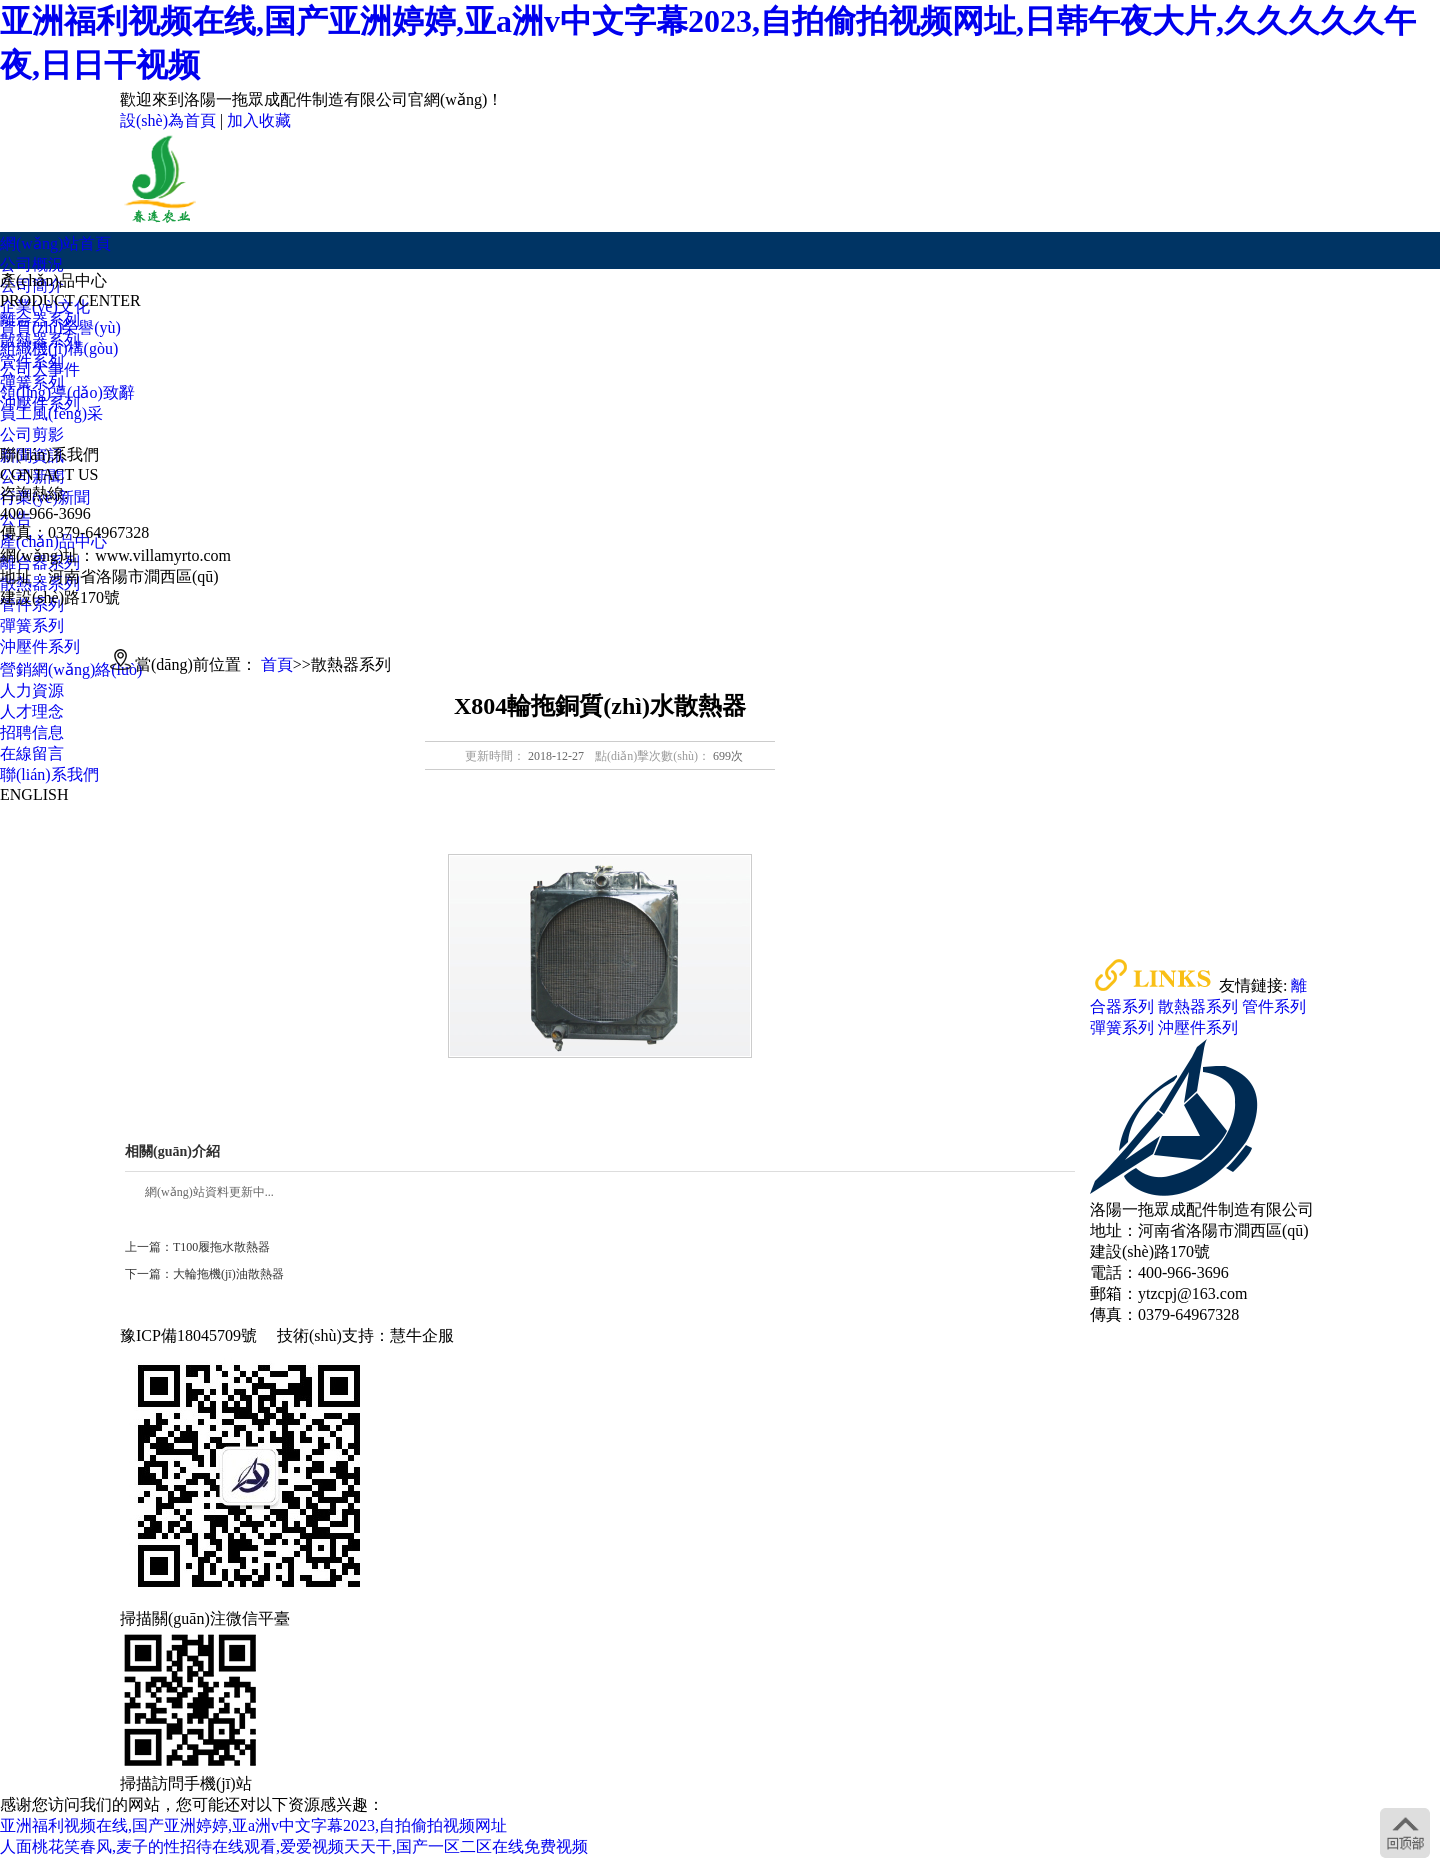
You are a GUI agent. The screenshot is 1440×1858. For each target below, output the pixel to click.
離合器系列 (40, 319)
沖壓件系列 (40, 403)
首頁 (277, 664)
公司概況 (32, 264)
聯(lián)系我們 (49, 774)
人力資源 (32, 690)
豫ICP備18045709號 (188, 1335)
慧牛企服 (422, 1335)
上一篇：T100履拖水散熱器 (197, 1247)
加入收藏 (259, 120)
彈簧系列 (32, 382)
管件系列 (32, 361)
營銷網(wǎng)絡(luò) (71, 669)
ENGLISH (34, 794)
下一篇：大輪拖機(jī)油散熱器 (204, 1274)
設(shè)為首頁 (168, 120)
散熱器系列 (40, 340)
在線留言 (32, 753)
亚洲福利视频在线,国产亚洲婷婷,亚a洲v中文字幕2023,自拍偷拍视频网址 (253, 1825)
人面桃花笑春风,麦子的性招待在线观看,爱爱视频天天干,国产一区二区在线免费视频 (294, 1846)
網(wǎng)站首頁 (55, 243)
